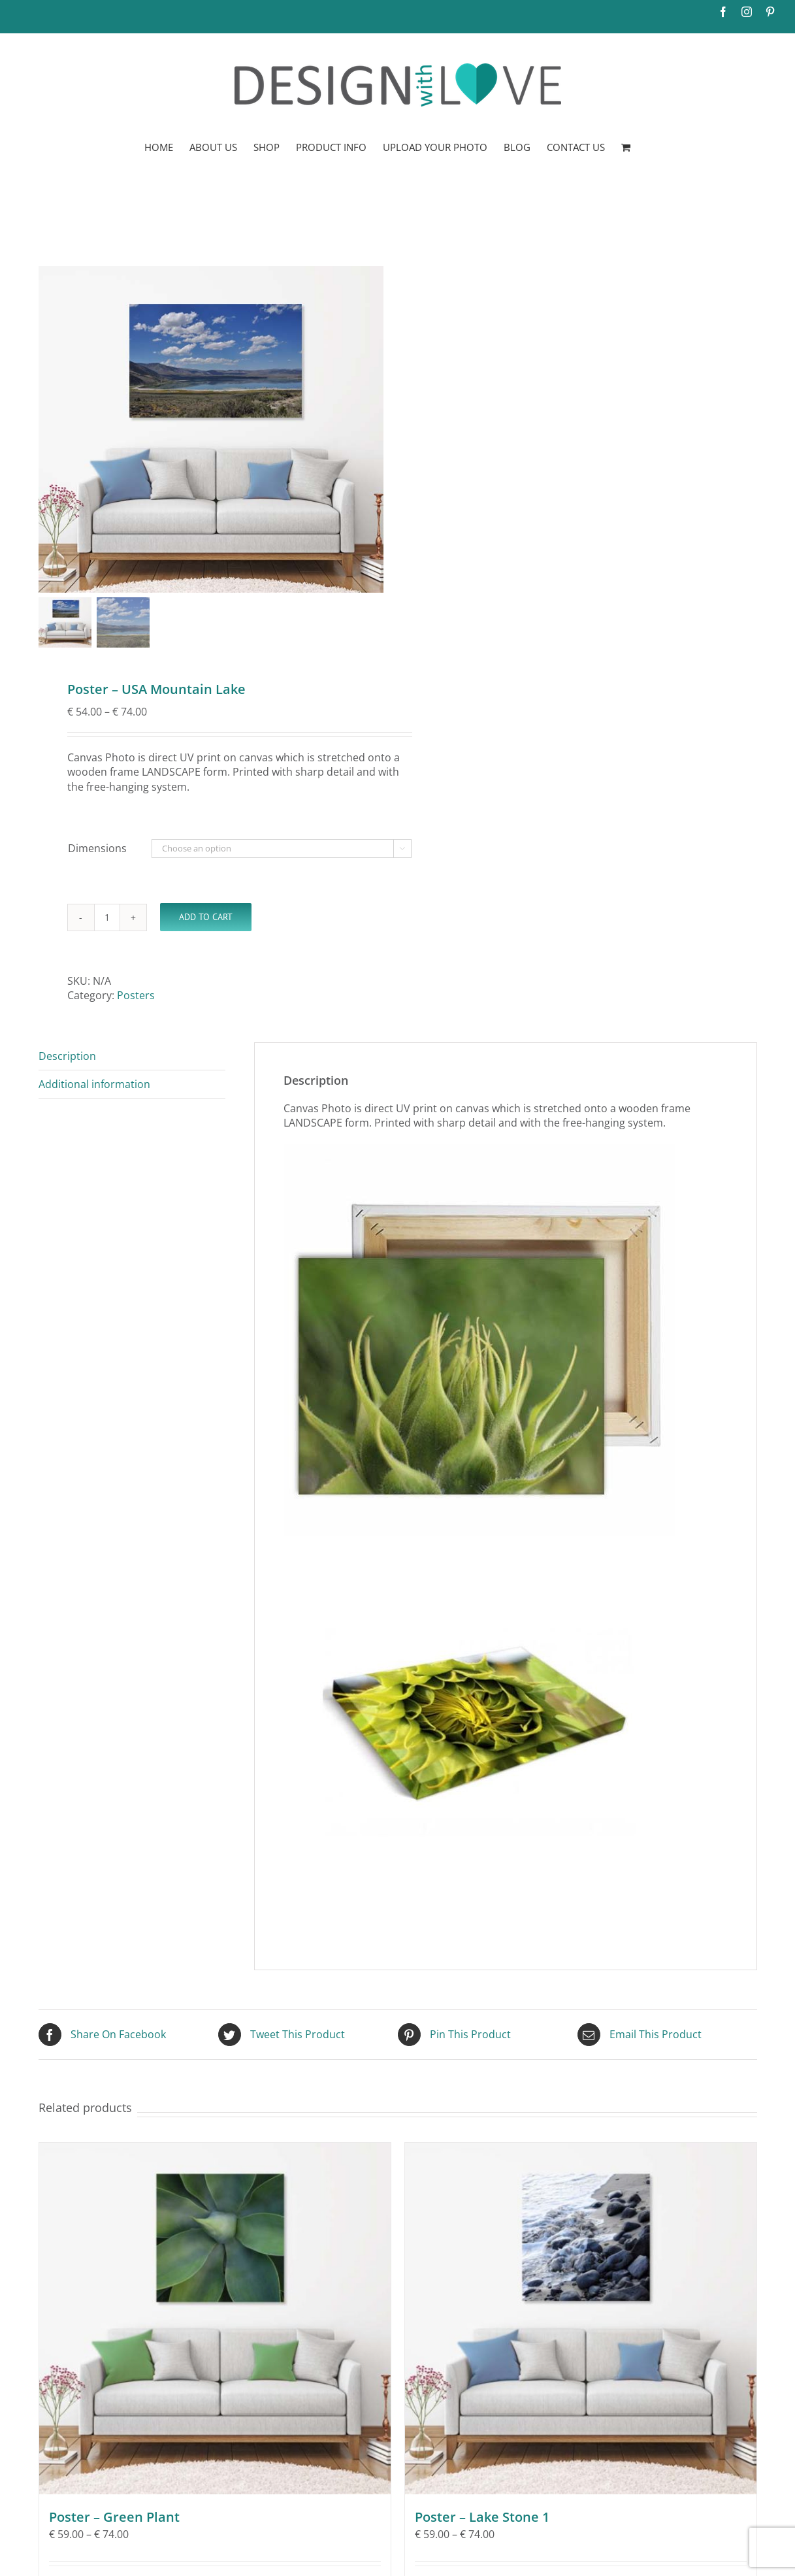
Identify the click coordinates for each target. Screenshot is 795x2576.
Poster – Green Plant (114, 2517)
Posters (136, 995)
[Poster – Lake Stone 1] (580, 2318)
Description (67, 1056)
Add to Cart (206, 917)
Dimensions (97, 848)
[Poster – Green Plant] (215, 2318)
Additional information (94, 1084)
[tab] (132, 1056)
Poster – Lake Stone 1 (482, 2517)
